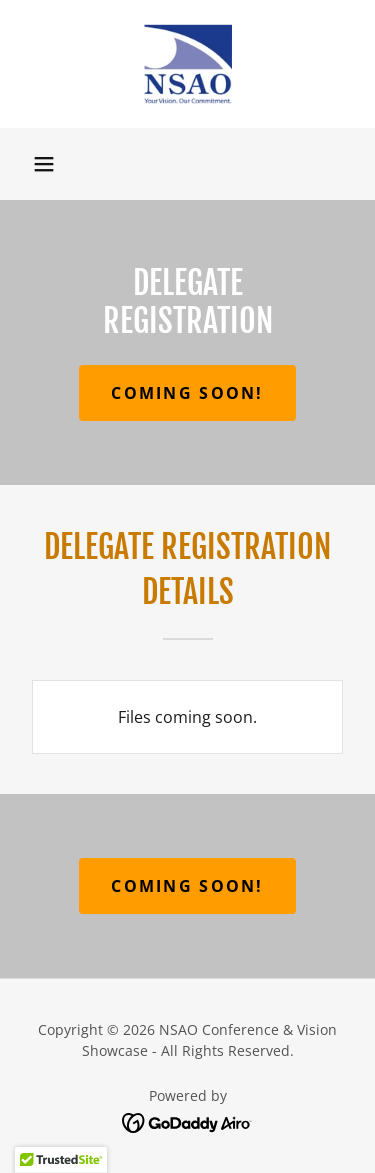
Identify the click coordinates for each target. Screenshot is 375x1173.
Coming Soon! (187, 393)
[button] (44, 164)
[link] (187, 64)
